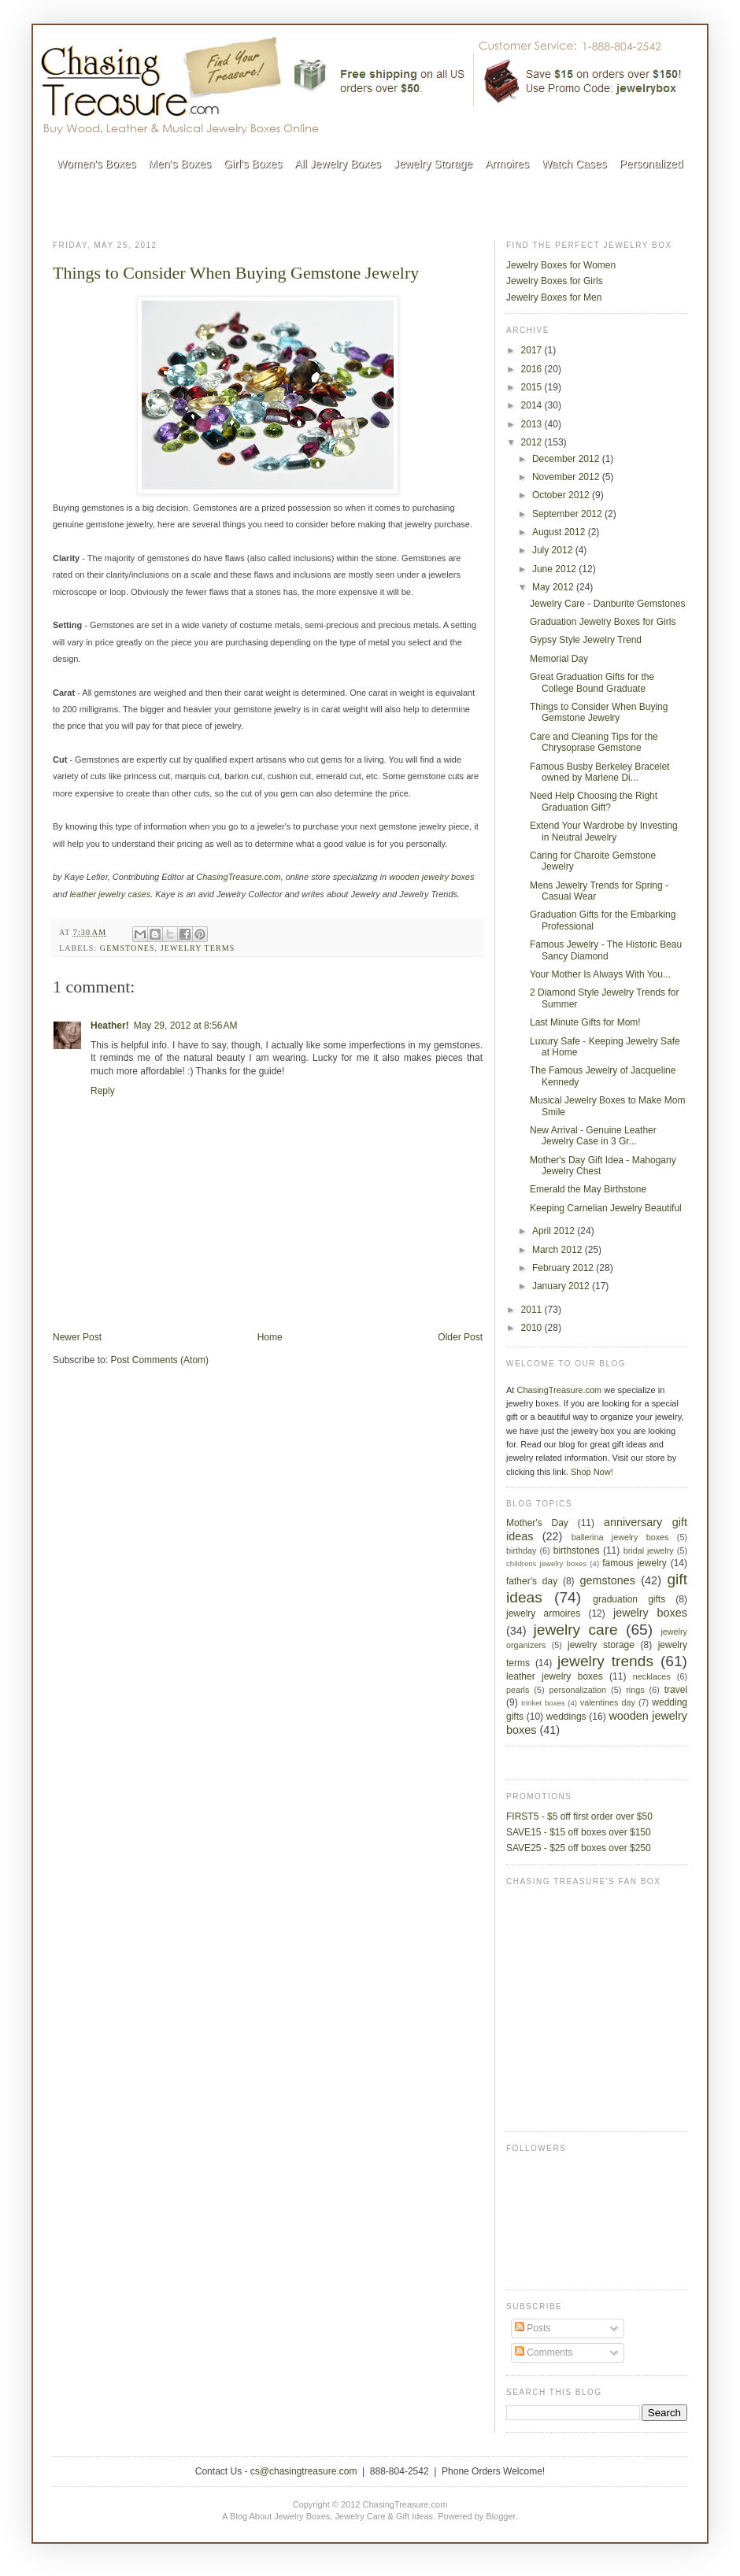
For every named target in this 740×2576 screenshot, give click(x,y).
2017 (533, 350)
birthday (521, 1550)
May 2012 (554, 587)
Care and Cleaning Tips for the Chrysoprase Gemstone (594, 742)
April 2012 (554, 1230)
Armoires (507, 163)
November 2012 (567, 476)
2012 (533, 442)
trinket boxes (542, 1702)
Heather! (110, 1025)
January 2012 (562, 1286)
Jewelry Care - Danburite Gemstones (607, 603)
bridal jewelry (648, 1550)
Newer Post (77, 1337)
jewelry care (576, 1629)
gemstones (127, 948)
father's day (531, 1581)
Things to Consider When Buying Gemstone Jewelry (236, 273)
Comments (543, 2352)
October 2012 (562, 495)
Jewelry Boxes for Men (553, 297)
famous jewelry (634, 1563)
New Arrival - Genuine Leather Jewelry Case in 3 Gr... (593, 1136)
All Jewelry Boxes (337, 163)
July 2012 (553, 550)
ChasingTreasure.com (558, 1390)
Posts (532, 2328)
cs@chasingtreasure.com (303, 2471)
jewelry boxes (650, 1612)
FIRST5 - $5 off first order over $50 (579, 1816)
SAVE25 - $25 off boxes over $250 (578, 1847)
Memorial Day (559, 658)
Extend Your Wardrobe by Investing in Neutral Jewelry (604, 831)
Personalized (651, 163)
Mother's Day (537, 1522)
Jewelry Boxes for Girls (554, 280)
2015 (533, 387)
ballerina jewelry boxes (620, 1537)
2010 (533, 1327)
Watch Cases (574, 163)
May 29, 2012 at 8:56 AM (186, 1025)
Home (270, 1337)
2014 (533, 405)
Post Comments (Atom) (159, 1360)
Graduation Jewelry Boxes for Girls (602, 621)
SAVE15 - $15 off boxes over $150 (578, 1832)
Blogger (500, 2516)
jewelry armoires (543, 1613)
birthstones (576, 1550)
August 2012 (560, 532)
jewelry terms (198, 948)
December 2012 (567, 458)
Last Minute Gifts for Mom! (585, 1022)
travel (675, 1689)
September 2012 (568, 513)
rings (635, 1690)
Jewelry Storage (433, 163)
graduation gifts (629, 1599)
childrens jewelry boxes (546, 1563)
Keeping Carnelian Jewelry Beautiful (606, 1208)
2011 (533, 1309)
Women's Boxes (96, 163)
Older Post (460, 1337)
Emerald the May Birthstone (588, 1189)
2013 (533, 424)
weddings (566, 1716)
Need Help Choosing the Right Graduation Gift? (593, 801)
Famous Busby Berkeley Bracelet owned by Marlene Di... (599, 772)
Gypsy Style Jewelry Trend (586, 639)
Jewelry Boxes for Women (561, 265)
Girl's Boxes (253, 163)
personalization (578, 1690)
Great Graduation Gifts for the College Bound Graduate (592, 682)
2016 (533, 369)
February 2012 (564, 1267)
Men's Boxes (179, 163)
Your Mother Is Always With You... (600, 974)
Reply (103, 1090)
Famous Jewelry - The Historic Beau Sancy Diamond (606, 950)
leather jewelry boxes (554, 1676)
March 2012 (558, 1249)
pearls (517, 1690)
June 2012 (555, 569)
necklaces (652, 1676)
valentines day (607, 1702)
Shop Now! (592, 1471)
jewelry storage (601, 1644)
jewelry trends (605, 1661)
